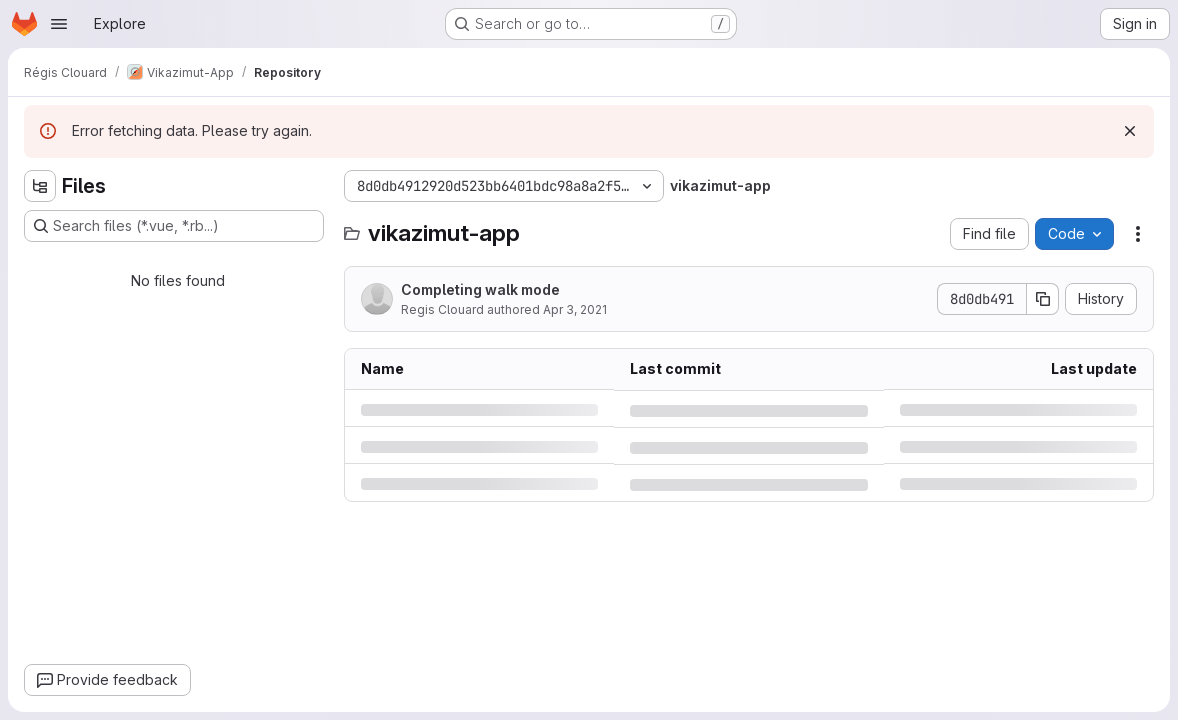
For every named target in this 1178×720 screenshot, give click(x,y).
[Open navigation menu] (59, 24)
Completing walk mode (480, 289)
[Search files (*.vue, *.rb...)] (174, 226)
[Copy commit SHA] (1043, 299)
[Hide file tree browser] (40, 186)
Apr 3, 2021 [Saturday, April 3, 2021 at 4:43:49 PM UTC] (575, 309)
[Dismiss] (1130, 131)
